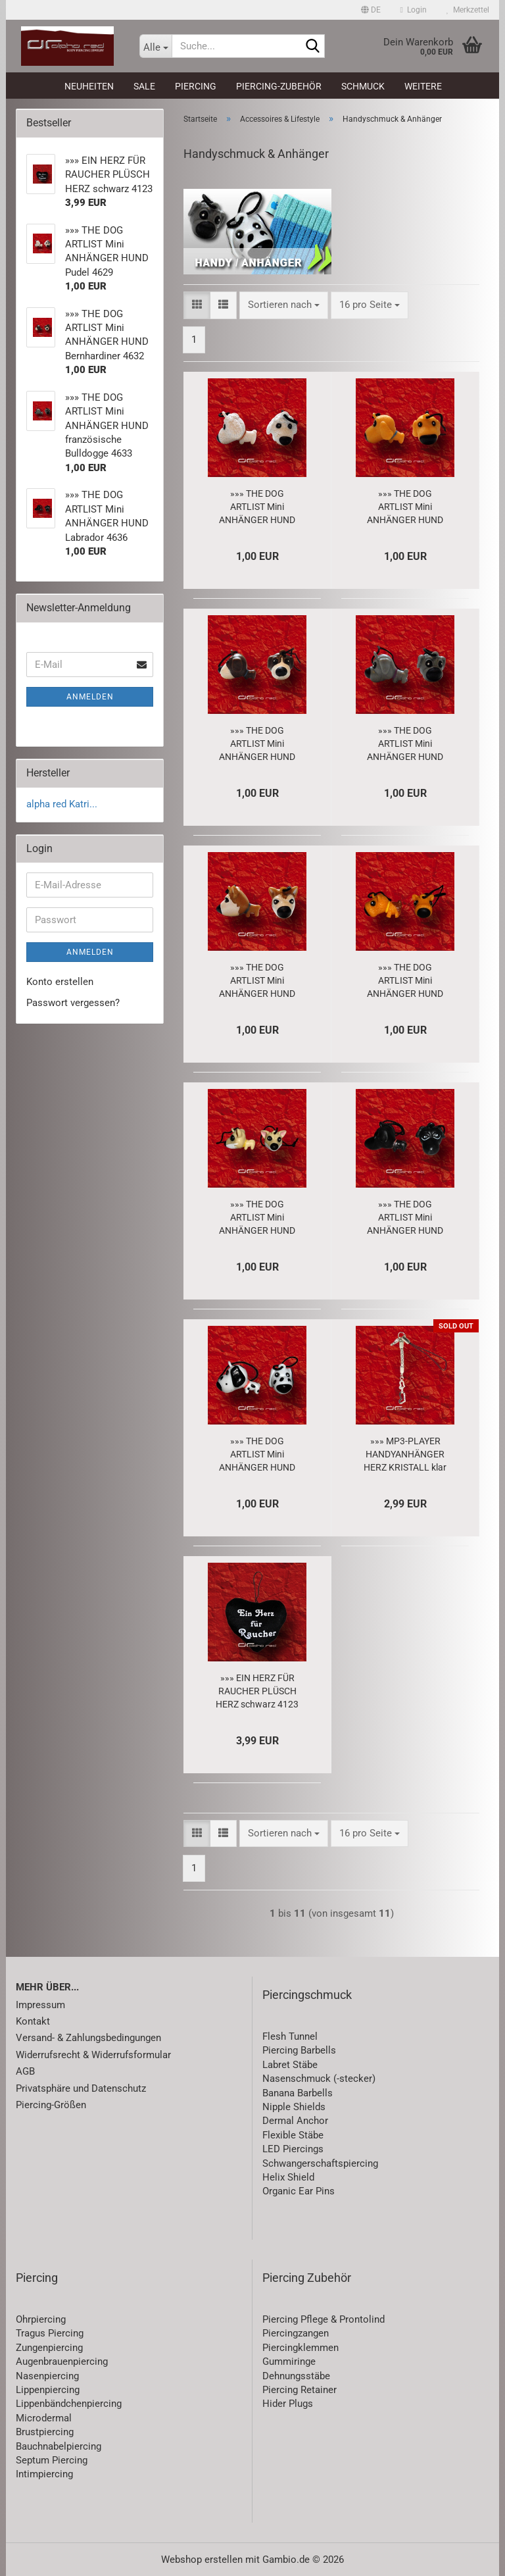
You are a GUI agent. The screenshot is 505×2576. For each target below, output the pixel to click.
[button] (371, 10)
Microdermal (44, 2418)
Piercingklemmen (300, 2348)
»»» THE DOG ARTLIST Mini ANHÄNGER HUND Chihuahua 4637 (257, 1218)
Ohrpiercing (41, 2319)
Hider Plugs (287, 2404)
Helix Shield (288, 2177)
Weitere (423, 86)
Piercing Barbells (299, 2050)
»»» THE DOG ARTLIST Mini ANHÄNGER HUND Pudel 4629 (257, 507)
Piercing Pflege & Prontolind (323, 2319)
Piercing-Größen (51, 2105)
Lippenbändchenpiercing (69, 2404)
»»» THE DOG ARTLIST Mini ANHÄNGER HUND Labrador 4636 (405, 1218)
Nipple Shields (293, 2107)
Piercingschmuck (307, 1995)
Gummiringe (289, 2361)
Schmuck (363, 86)
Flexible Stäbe (293, 2135)
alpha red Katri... (61, 804)
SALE (144, 86)
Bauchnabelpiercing (58, 2446)
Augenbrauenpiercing (62, 2361)
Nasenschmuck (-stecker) (318, 2078)
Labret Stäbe (290, 2065)
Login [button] (413, 9)
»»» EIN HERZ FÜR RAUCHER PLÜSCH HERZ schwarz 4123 (257, 1691)
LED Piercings (293, 2149)
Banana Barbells (297, 2093)
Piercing (195, 86)
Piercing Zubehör (306, 2278)
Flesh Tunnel (290, 2036)
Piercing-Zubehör (279, 86)
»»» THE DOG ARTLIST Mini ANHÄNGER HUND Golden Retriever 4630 (405, 507)
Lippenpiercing (48, 2390)
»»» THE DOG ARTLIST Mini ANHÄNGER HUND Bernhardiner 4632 (257, 744)
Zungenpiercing (49, 2348)
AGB (25, 2071)
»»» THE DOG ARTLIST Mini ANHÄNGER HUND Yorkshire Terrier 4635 (405, 981)
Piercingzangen (295, 2333)
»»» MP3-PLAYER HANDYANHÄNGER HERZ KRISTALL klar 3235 (405, 1455)
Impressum (40, 2005)
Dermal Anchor (295, 2121)
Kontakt (33, 2021)
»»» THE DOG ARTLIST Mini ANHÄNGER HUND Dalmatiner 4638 (257, 1455)
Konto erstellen (59, 982)
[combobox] (283, 304)
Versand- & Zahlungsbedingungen (88, 2038)
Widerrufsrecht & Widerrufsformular (93, 2055)
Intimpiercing (44, 2474)
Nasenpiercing (47, 2376)
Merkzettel (467, 9)
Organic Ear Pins (298, 2191)
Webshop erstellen (202, 2559)
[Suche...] (155, 46)
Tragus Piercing (50, 2333)
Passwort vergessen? (73, 1003)
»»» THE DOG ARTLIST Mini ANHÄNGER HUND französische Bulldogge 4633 (405, 744)
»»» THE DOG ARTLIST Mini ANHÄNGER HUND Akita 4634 (257, 981)
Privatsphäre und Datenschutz (81, 2088)
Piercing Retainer (299, 2390)
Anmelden (90, 696)
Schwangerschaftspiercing (320, 2163)
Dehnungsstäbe (296, 2376)
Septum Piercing (51, 2460)
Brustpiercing (45, 2432)
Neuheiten (89, 86)
